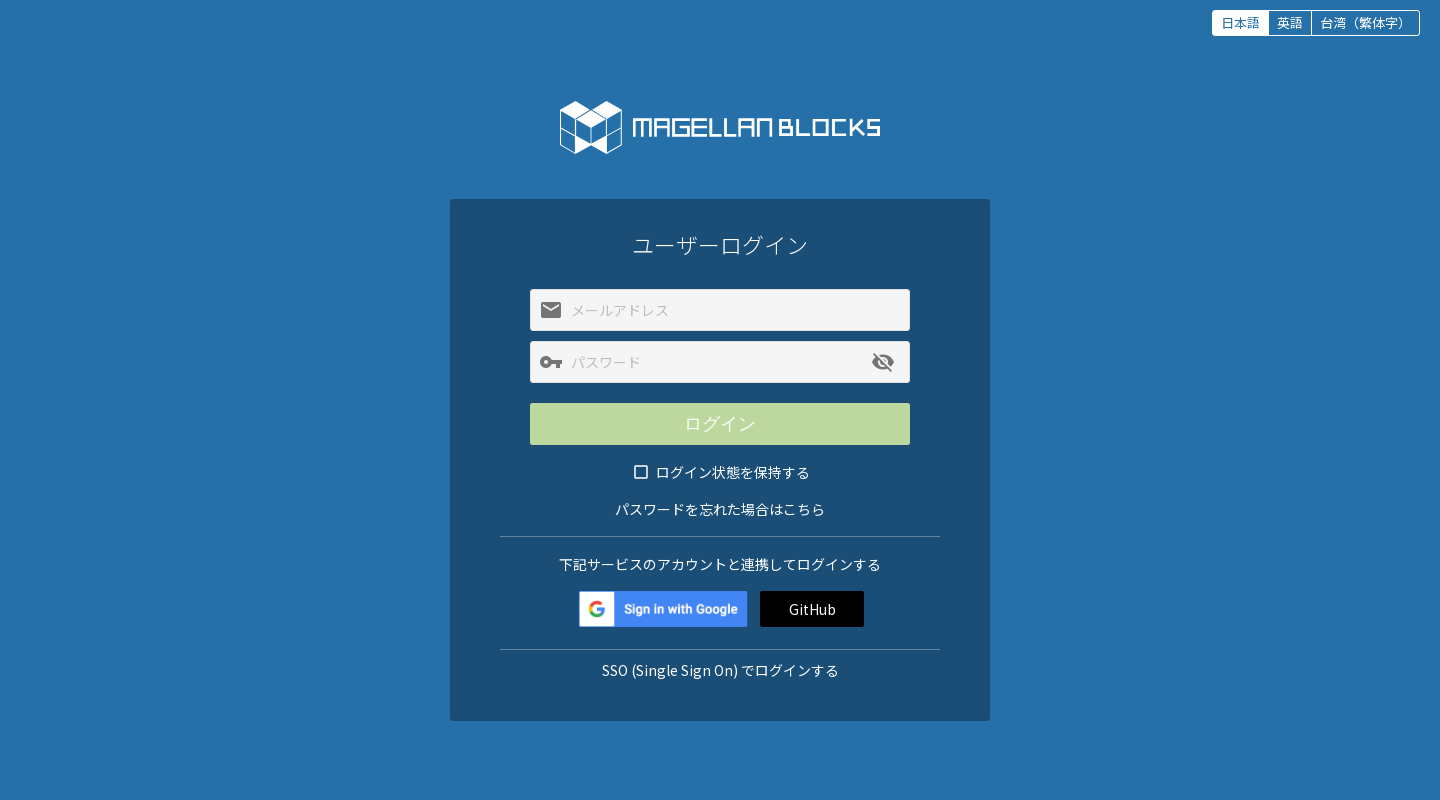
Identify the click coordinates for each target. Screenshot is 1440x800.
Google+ (663, 609)
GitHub (812, 609)
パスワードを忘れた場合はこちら (720, 509)
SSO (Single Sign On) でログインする (720, 670)
